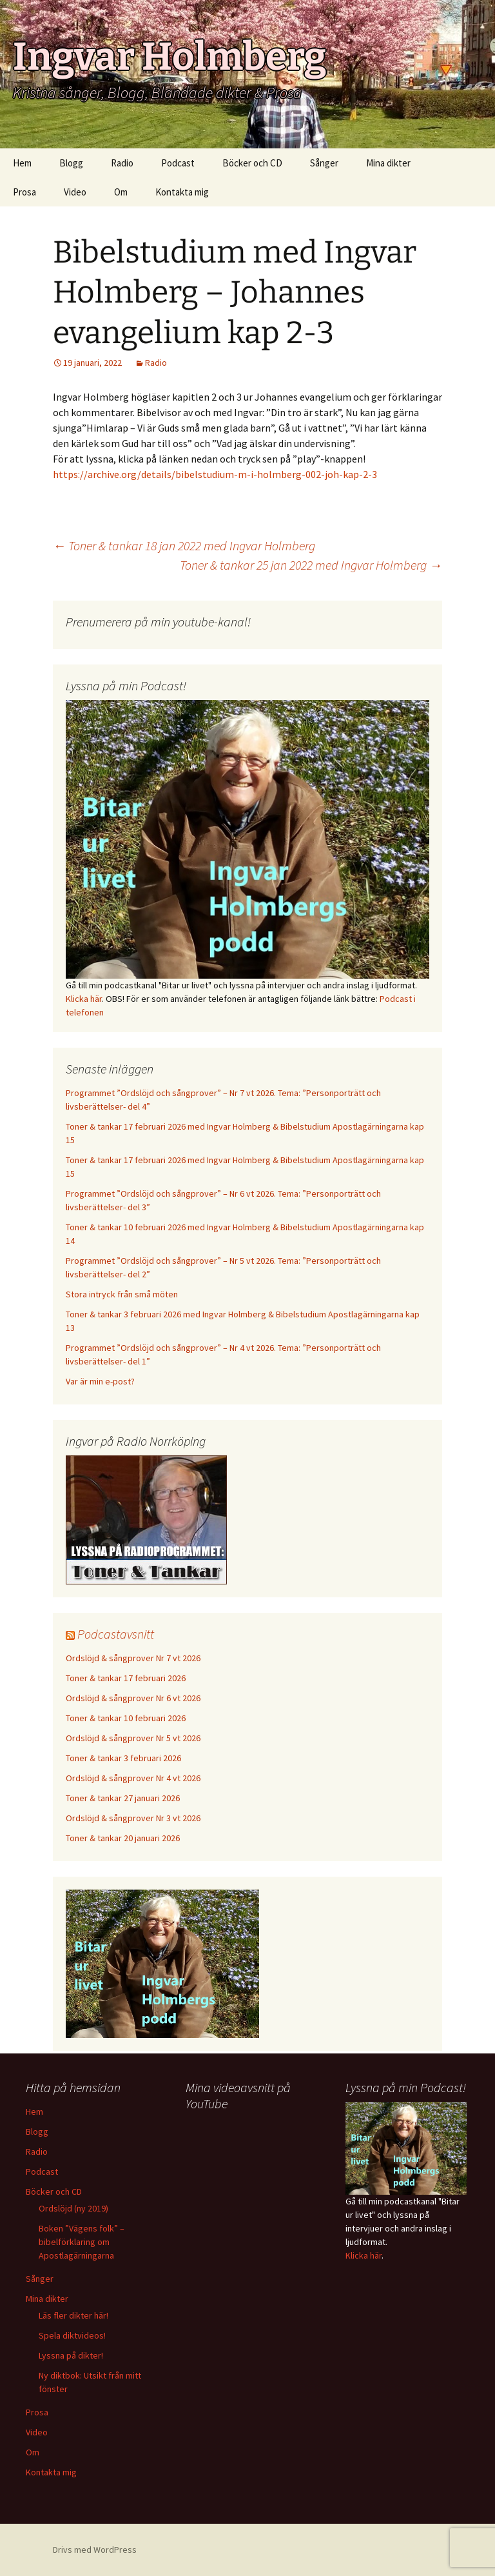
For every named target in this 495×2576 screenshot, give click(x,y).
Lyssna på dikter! (71, 2355)
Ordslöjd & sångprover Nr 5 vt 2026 (133, 1738)
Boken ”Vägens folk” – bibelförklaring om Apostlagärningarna (81, 2241)
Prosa (24, 192)
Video (75, 192)
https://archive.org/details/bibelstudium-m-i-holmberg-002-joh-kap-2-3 (215, 474)
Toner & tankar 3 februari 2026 (123, 1758)
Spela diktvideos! (72, 2335)
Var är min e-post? (100, 1381)
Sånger (324, 163)
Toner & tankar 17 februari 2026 (126, 1678)
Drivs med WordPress (95, 2549)
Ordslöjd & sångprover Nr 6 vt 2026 (133, 1698)
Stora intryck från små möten (122, 1294)
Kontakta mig (182, 192)
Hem (22, 163)
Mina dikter (388, 163)
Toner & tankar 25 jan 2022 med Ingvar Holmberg (311, 565)
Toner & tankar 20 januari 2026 (123, 1838)
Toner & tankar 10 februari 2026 (126, 1718)
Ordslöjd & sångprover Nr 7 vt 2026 (133, 1658)
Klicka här (84, 998)
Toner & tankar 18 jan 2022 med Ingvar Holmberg (184, 545)
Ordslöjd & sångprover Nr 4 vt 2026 (133, 1778)
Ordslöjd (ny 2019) (73, 2208)
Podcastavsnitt (115, 1634)
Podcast (178, 163)
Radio (122, 163)
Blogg (71, 163)
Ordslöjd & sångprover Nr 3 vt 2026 (133, 1818)
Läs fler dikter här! (73, 2315)
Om (121, 192)
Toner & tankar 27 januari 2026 (123, 1798)
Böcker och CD (252, 163)
